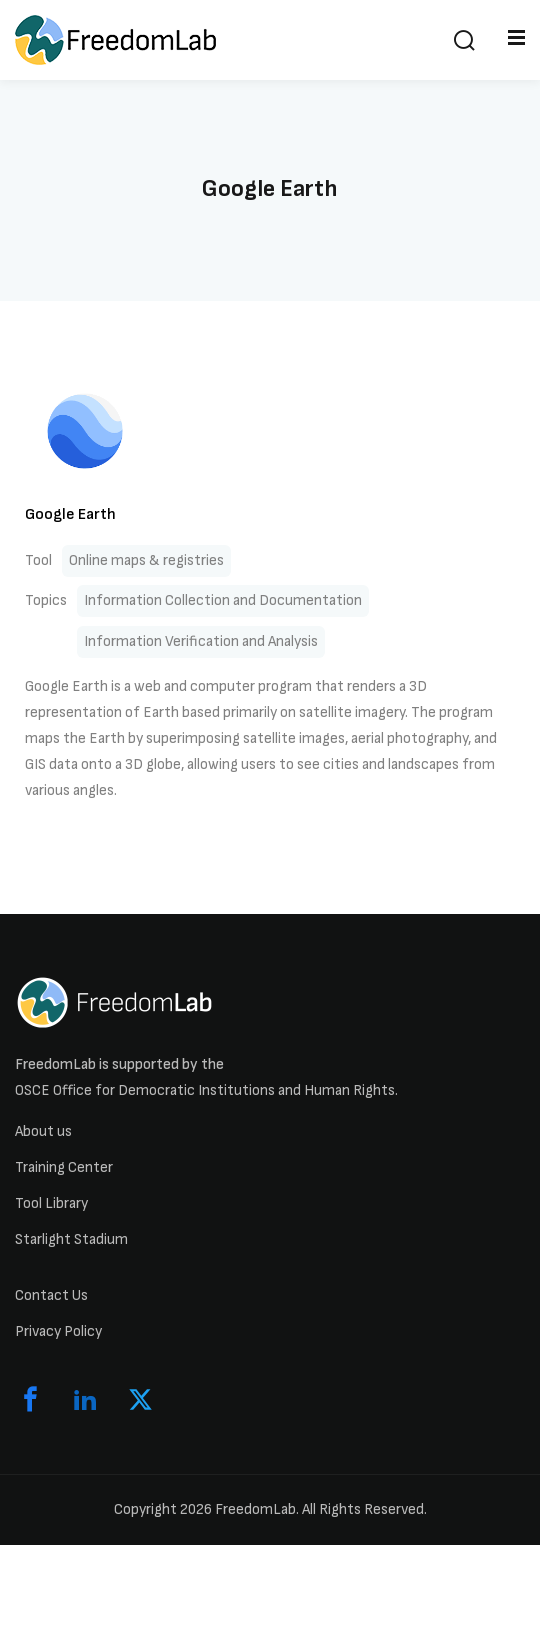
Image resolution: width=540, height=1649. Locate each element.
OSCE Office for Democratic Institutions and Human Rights (205, 1090)
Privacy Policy (58, 1331)
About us (43, 1131)
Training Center (64, 1167)
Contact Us (51, 1295)
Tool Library (51, 1203)
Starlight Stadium (71, 1239)
